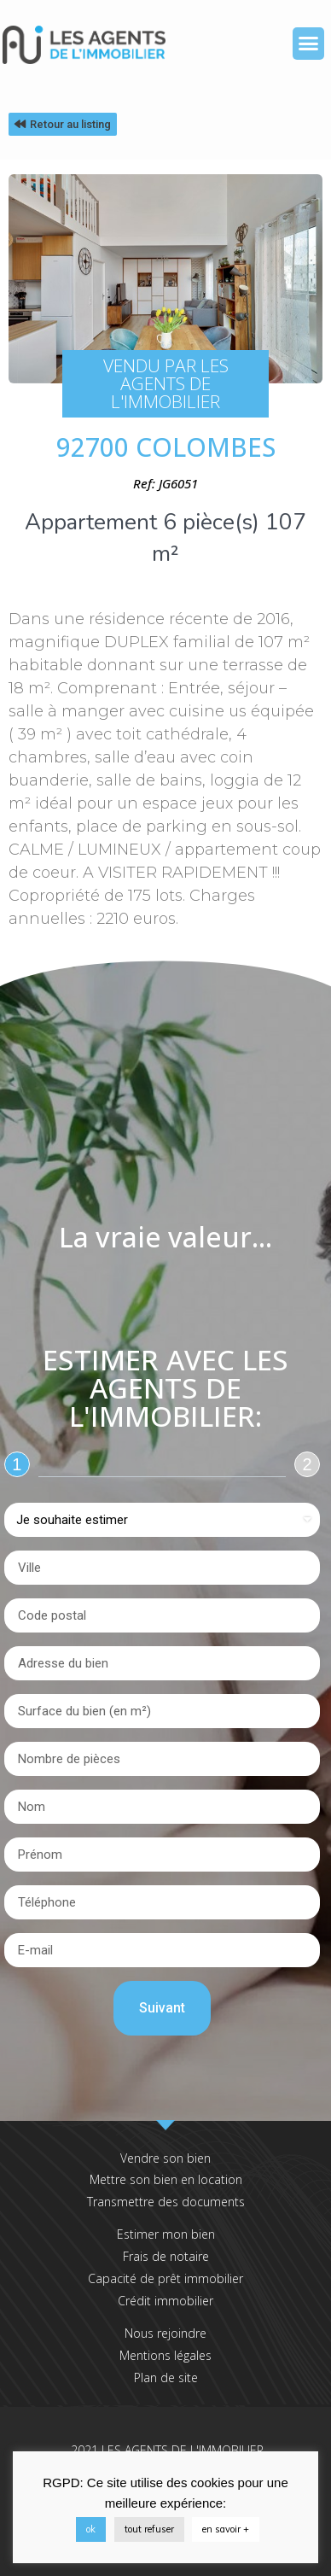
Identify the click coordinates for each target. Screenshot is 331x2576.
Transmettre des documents (166, 2201)
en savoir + (225, 2529)
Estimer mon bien (166, 2234)
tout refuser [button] (149, 2529)
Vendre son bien (165, 2158)
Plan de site (166, 2377)
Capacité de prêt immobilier (165, 2278)
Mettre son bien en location (166, 2179)
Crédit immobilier (165, 2301)
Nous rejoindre (165, 2333)
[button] (309, 43)
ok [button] (91, 2529)
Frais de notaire (166, 2256)
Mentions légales (165, 2355)
